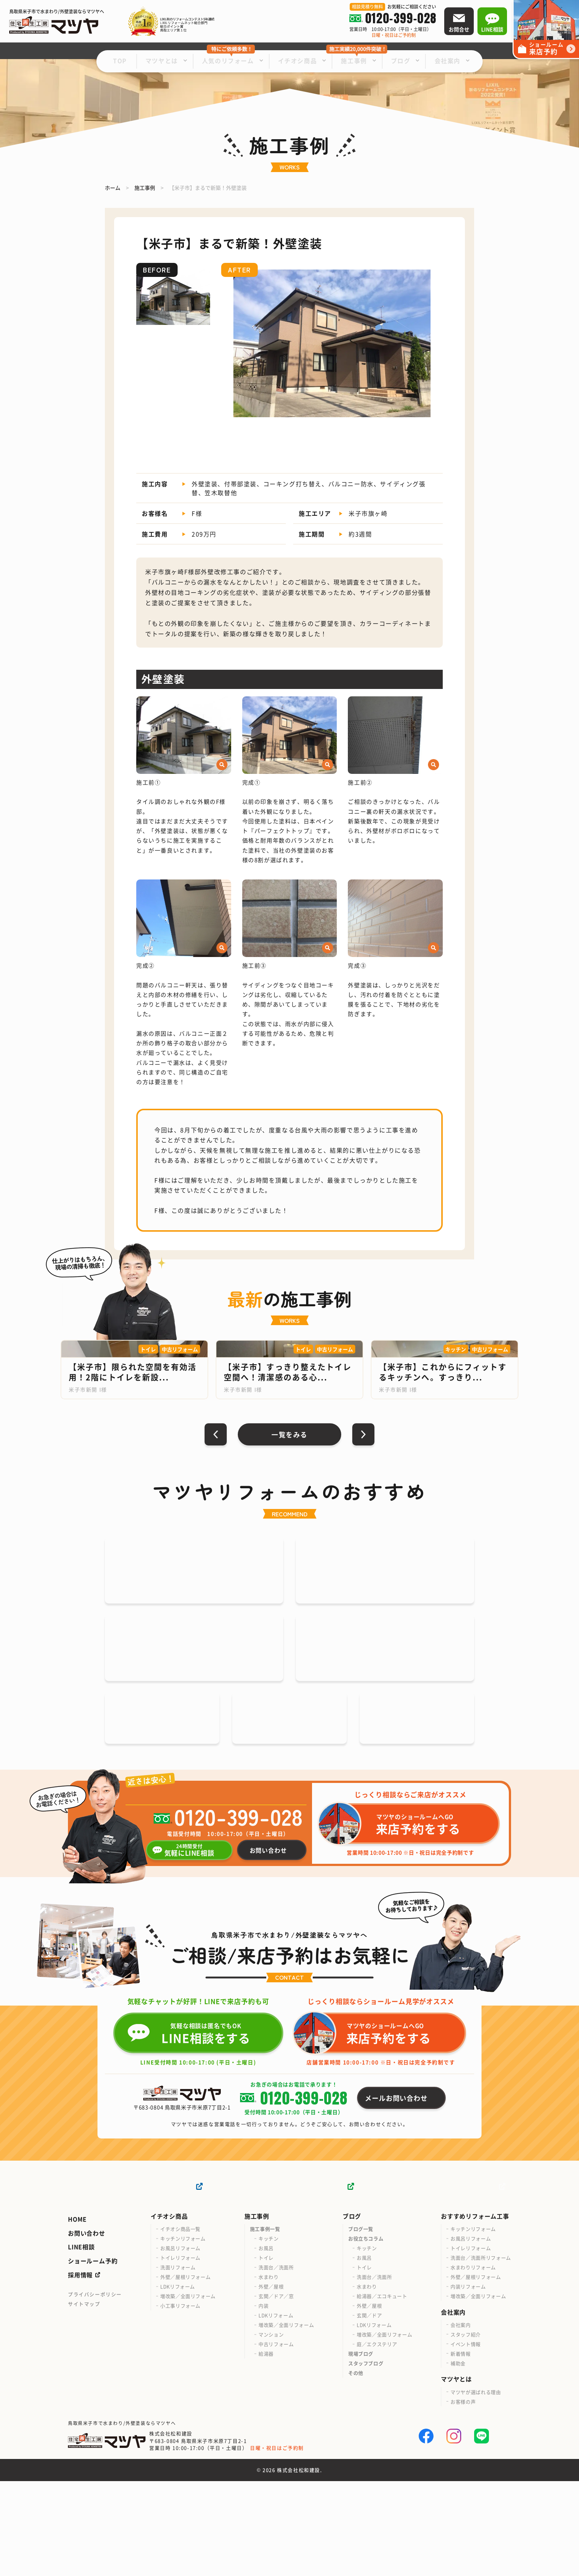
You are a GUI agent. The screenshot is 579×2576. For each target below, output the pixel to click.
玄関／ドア (369, 2410)
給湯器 (266, 2448)
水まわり (268, 2372)
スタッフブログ (366, 2458)
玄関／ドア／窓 (276, 2391)
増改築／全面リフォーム (188, 2391)
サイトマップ (84, 2398)
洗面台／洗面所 (276, 2362)
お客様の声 (463, 2496)
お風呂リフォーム (180, 2343)
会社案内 (460, 2419)
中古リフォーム (276, 2439)
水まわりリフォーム (473, 2362)
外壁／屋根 (271, 2381)
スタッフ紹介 (465, 2429)
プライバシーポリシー (95, 2389)
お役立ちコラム (366, 2333)
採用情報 (80, 2369)
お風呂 (266, 2343)
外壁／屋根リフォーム (185, 2372)
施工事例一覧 (265, 2324)
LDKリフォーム (177, 2381)
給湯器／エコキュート (382, 2391)
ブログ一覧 (360, 2324)
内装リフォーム (468, 2381)
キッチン (268, 2333)
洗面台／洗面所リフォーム (480, 2352)
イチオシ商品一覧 (180, 2324)
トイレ (266, 2352)
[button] (229, 343)
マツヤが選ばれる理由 (475, 2486)
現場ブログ (360, 2448)
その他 (355, 2468)
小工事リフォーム (180, 2400)
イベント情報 (465, 2438)
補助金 (458, 2458)
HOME (77, 2314)
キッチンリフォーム (183, 2333)
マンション (271, 2429)
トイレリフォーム (180, 2352)
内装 (263, 2400)
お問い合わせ (86, 2327)
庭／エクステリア (377, 2439)
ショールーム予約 (92, 2355)
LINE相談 (81, 2341)
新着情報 (460, 2448)
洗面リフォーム (178, 2362)
